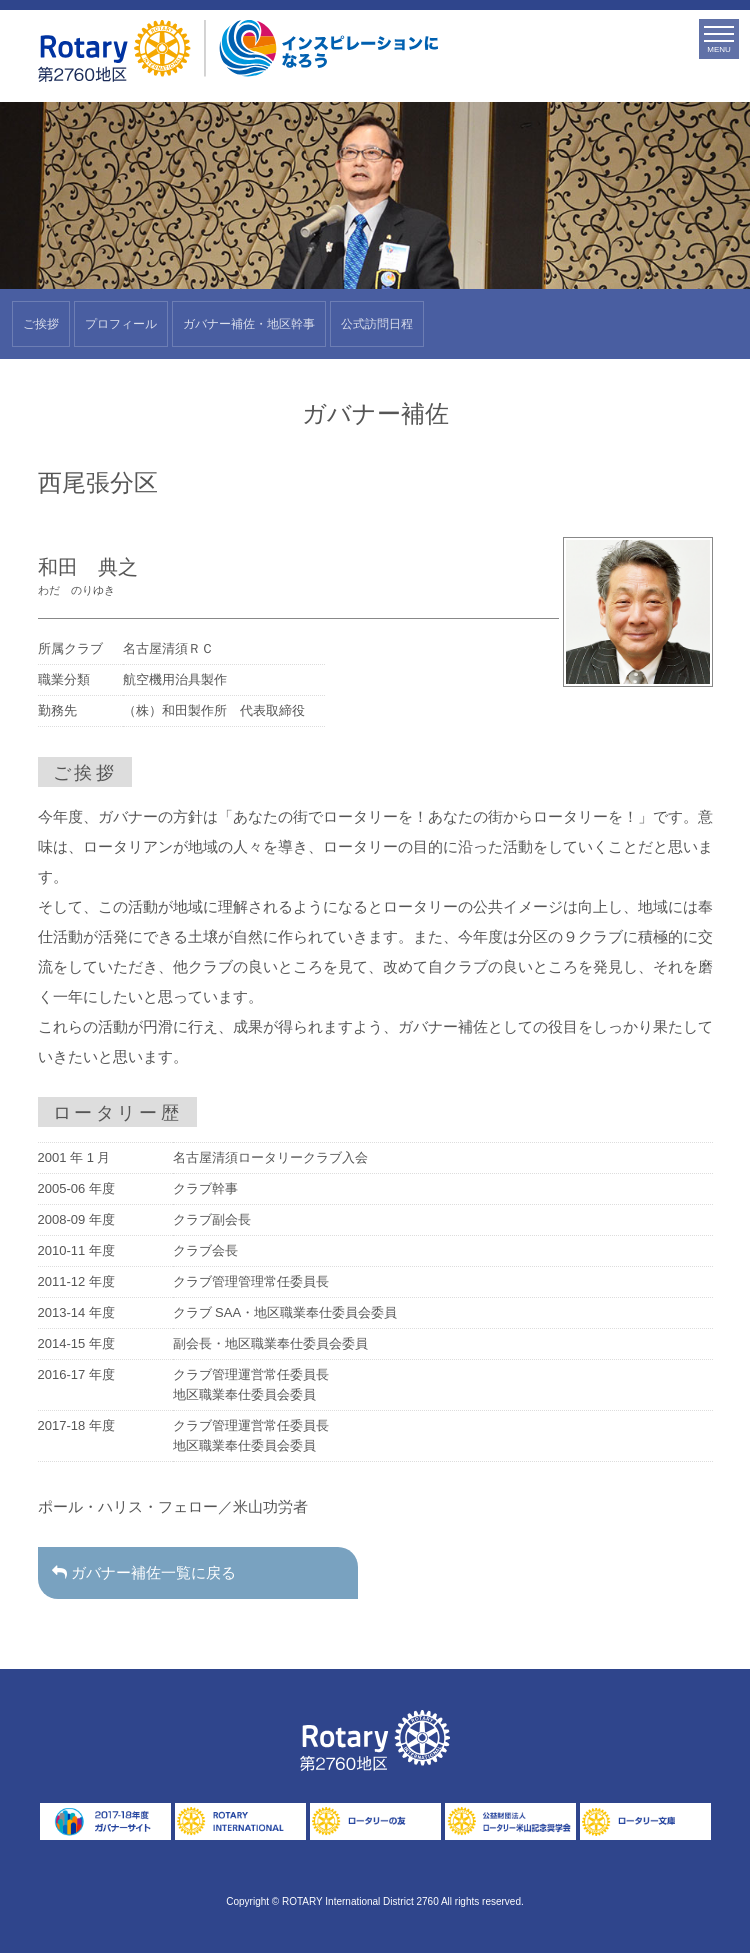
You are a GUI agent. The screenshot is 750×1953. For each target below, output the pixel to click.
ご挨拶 (41, 324)
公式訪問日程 (377, 324)
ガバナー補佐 (249, 324)
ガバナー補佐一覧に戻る (148, 1572)
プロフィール (121, 324)
